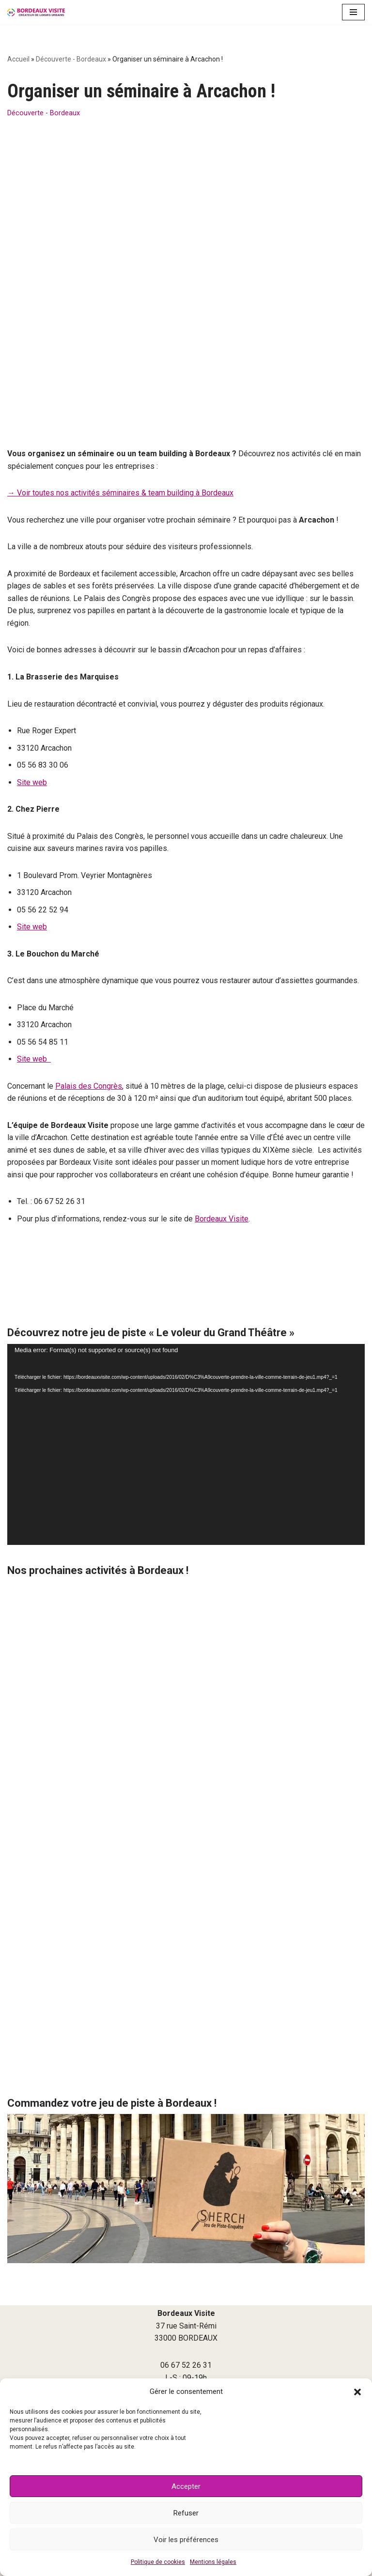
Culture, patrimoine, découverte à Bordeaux (186, 2362)
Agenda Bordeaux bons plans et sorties (186, 2344)
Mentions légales (213, 2562)
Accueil (18, 59)
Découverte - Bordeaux (71, 59)
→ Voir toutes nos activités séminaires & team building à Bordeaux (120, 411)
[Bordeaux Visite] (36, 12)
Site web (32, 700)
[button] (357, 2392)
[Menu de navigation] (353, 12)
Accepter (186, 2486)
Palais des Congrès (88, 1004)
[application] (186, 1363)
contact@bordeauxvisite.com (186, 2324)
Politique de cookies (158, 2562)
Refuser (186, 2513)
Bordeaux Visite (221, 1137)
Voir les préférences (186, 2539)
